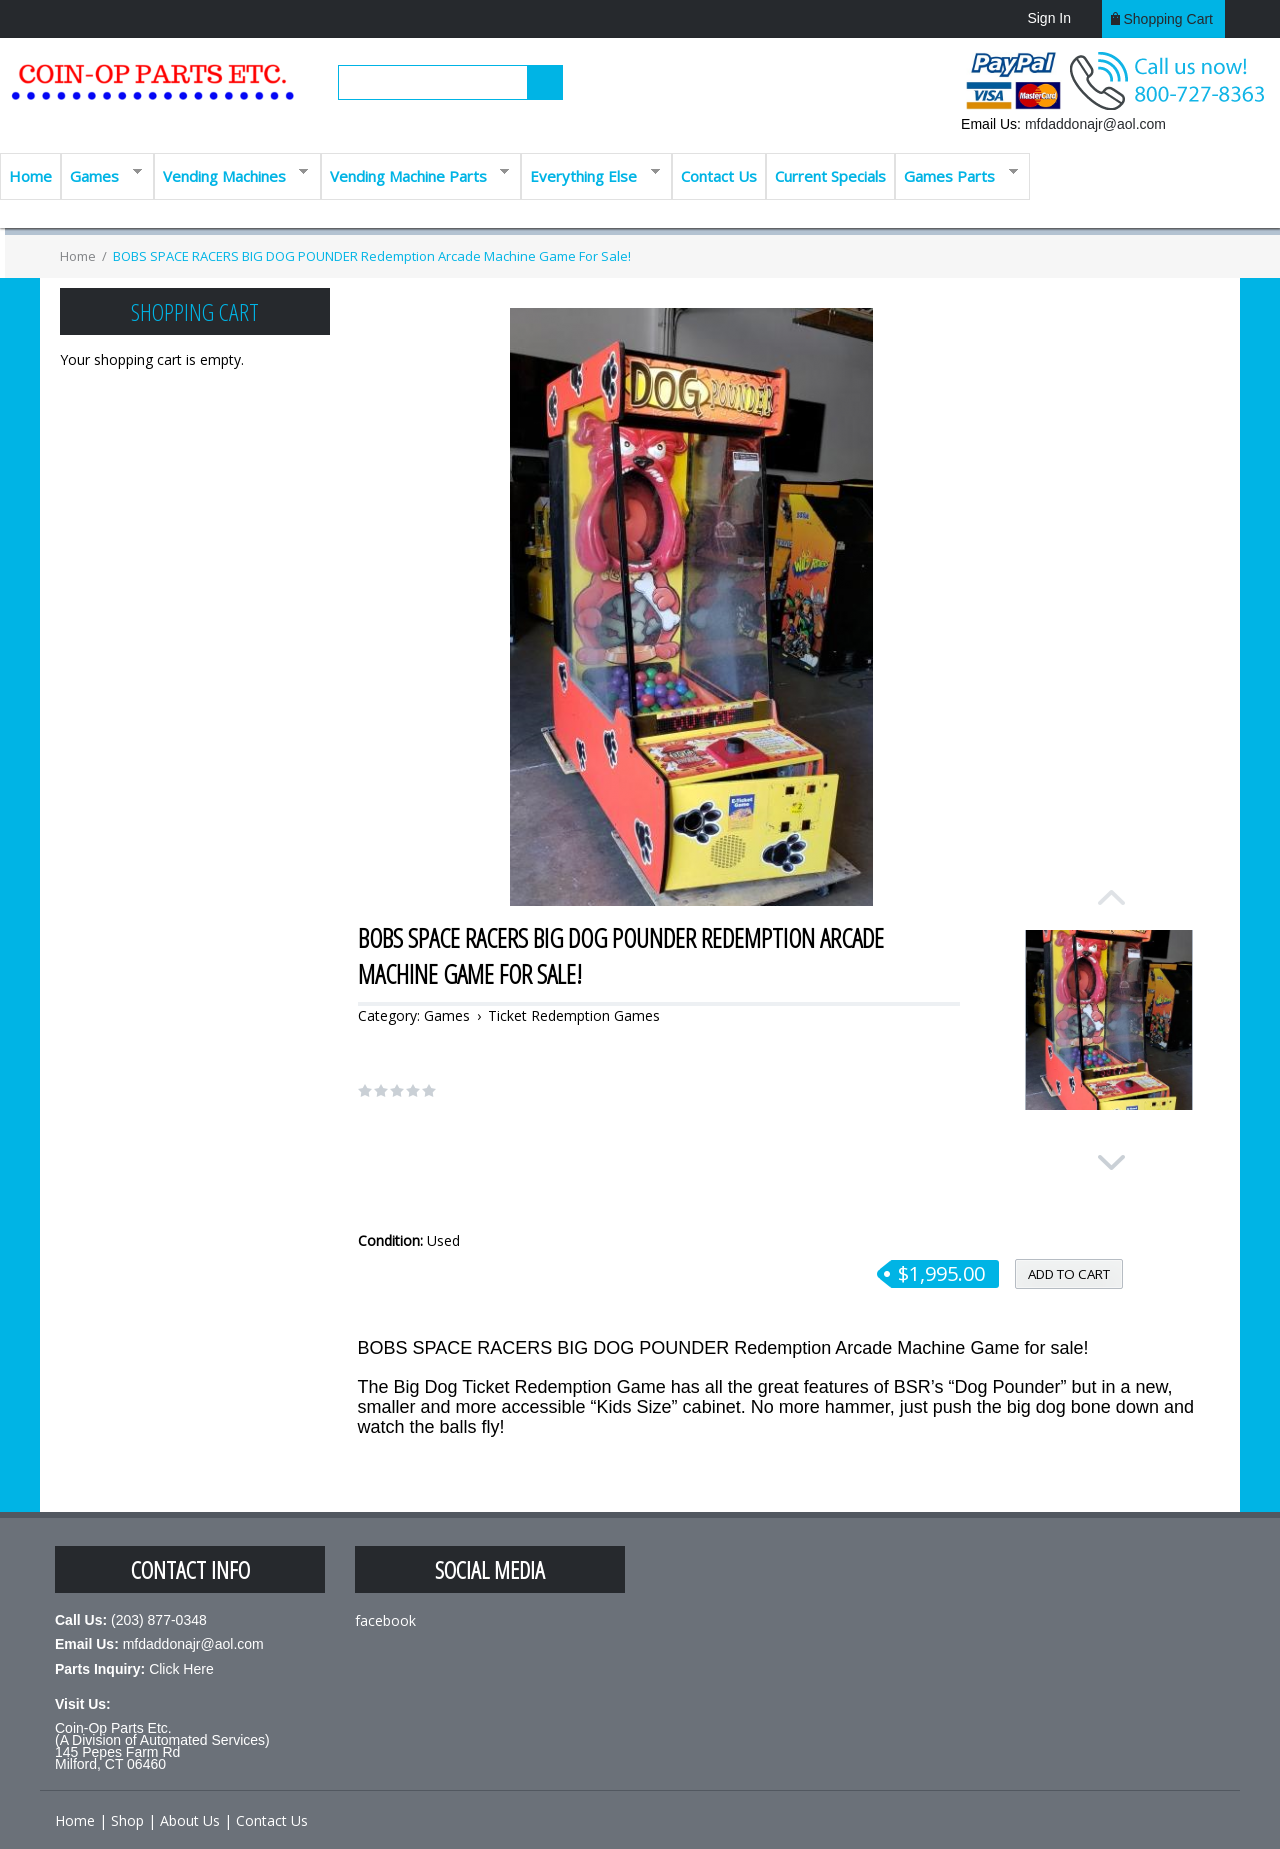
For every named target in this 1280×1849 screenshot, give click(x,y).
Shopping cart (1168, 19)
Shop (127, 1820)
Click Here (181, 1669)
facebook (385, 1620)
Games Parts (956, 174)
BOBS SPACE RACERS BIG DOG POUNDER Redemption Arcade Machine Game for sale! (372, 256)
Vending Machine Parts (415, 174)
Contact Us (719, 176)
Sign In (1049, 18)
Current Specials (830, 176)
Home (30, 176)
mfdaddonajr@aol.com (1095, 124)
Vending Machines (231, 174)
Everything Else (590, 174)
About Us (190, 1820)
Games (101, 174)
